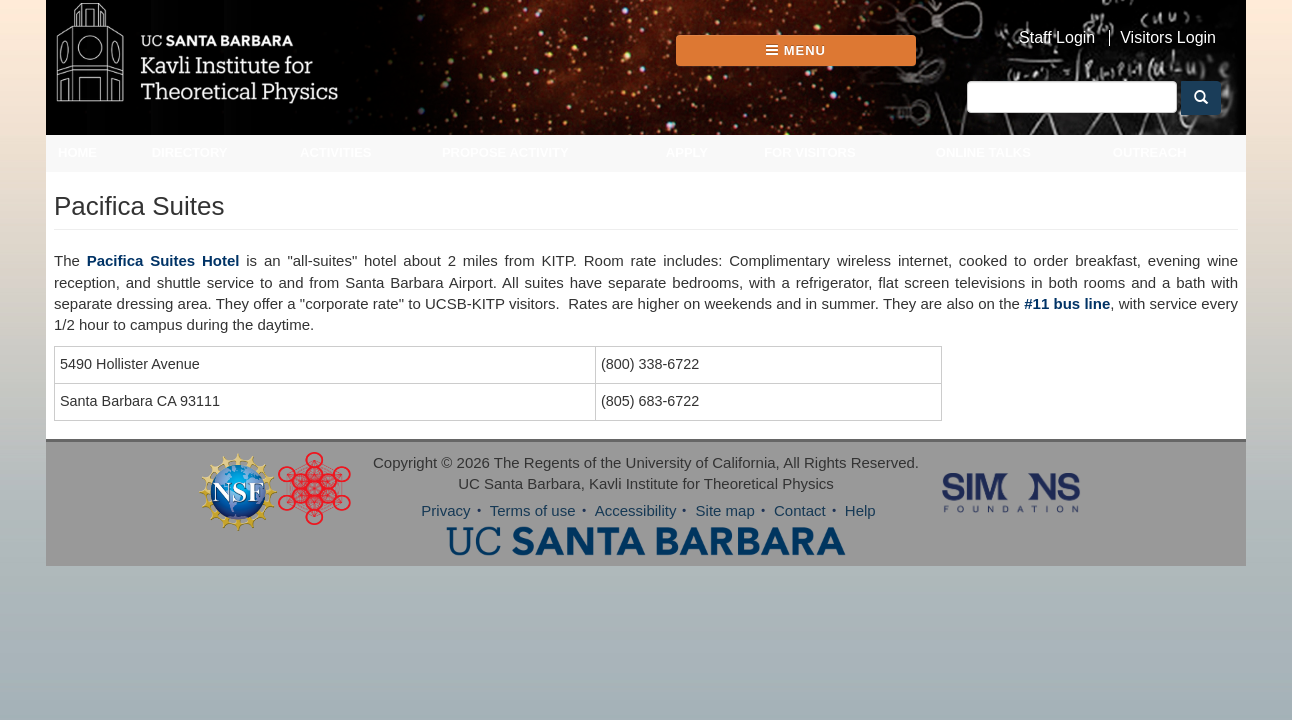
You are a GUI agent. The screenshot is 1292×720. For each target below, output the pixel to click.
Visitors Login (1168, 38)
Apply (687, 152)
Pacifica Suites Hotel (163, 260)
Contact (800, 510)
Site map (725, 510)
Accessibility (636, 510)
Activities (336, 152)
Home (77, 152)
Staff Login (1057, 38)
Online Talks (983, 152)
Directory (190, 152)
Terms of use (533, 510)
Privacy (445, 510)
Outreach (1150, 152)
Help (860, 510)
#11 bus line (1067, 303)
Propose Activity (505, 152)
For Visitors (810, 152)
